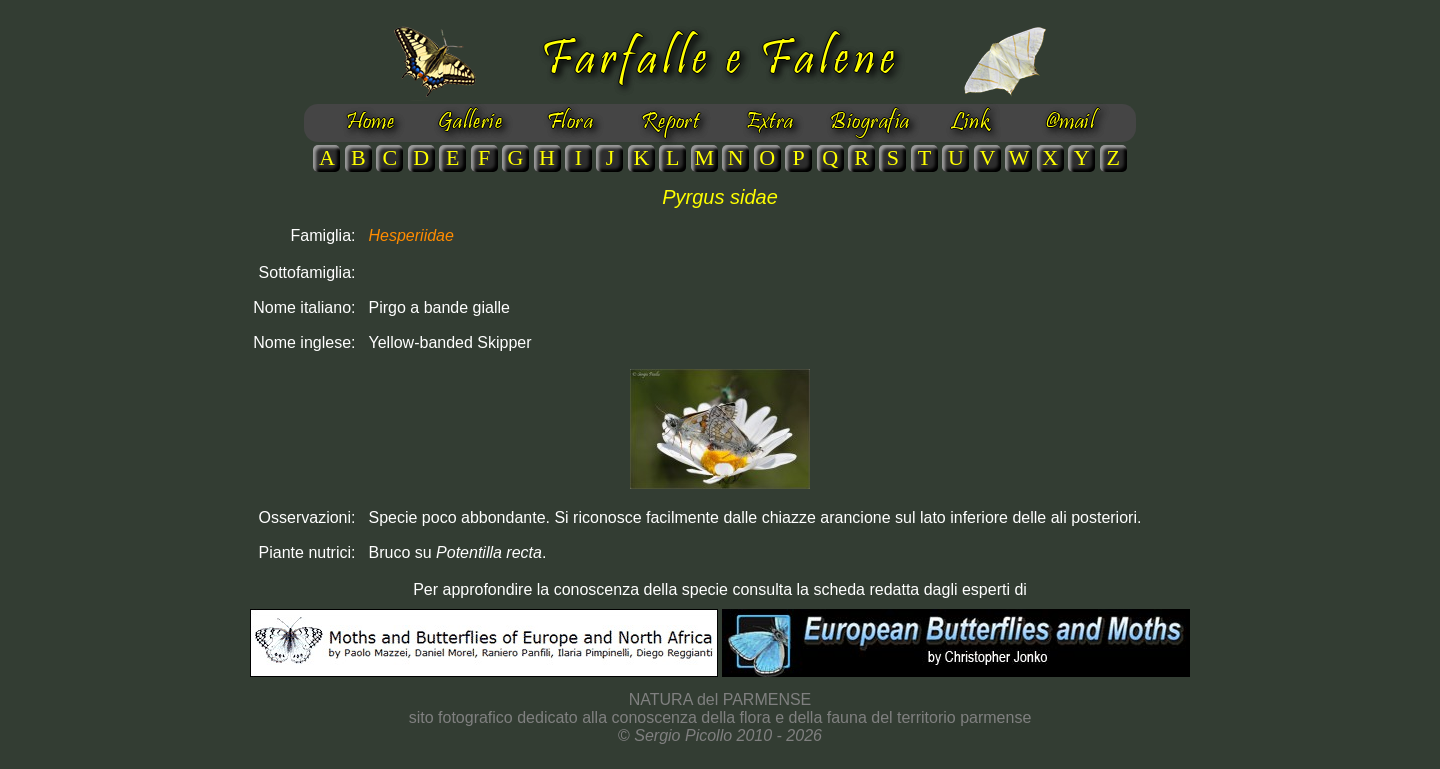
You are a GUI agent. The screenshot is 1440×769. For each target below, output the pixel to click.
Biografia (869, 123)
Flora (570, 123)
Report (670, 123)
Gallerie (470, 123)
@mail (1070, 123)
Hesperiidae (411, 235)
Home (370, 123)
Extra (769, 123)
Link (970, 123)
